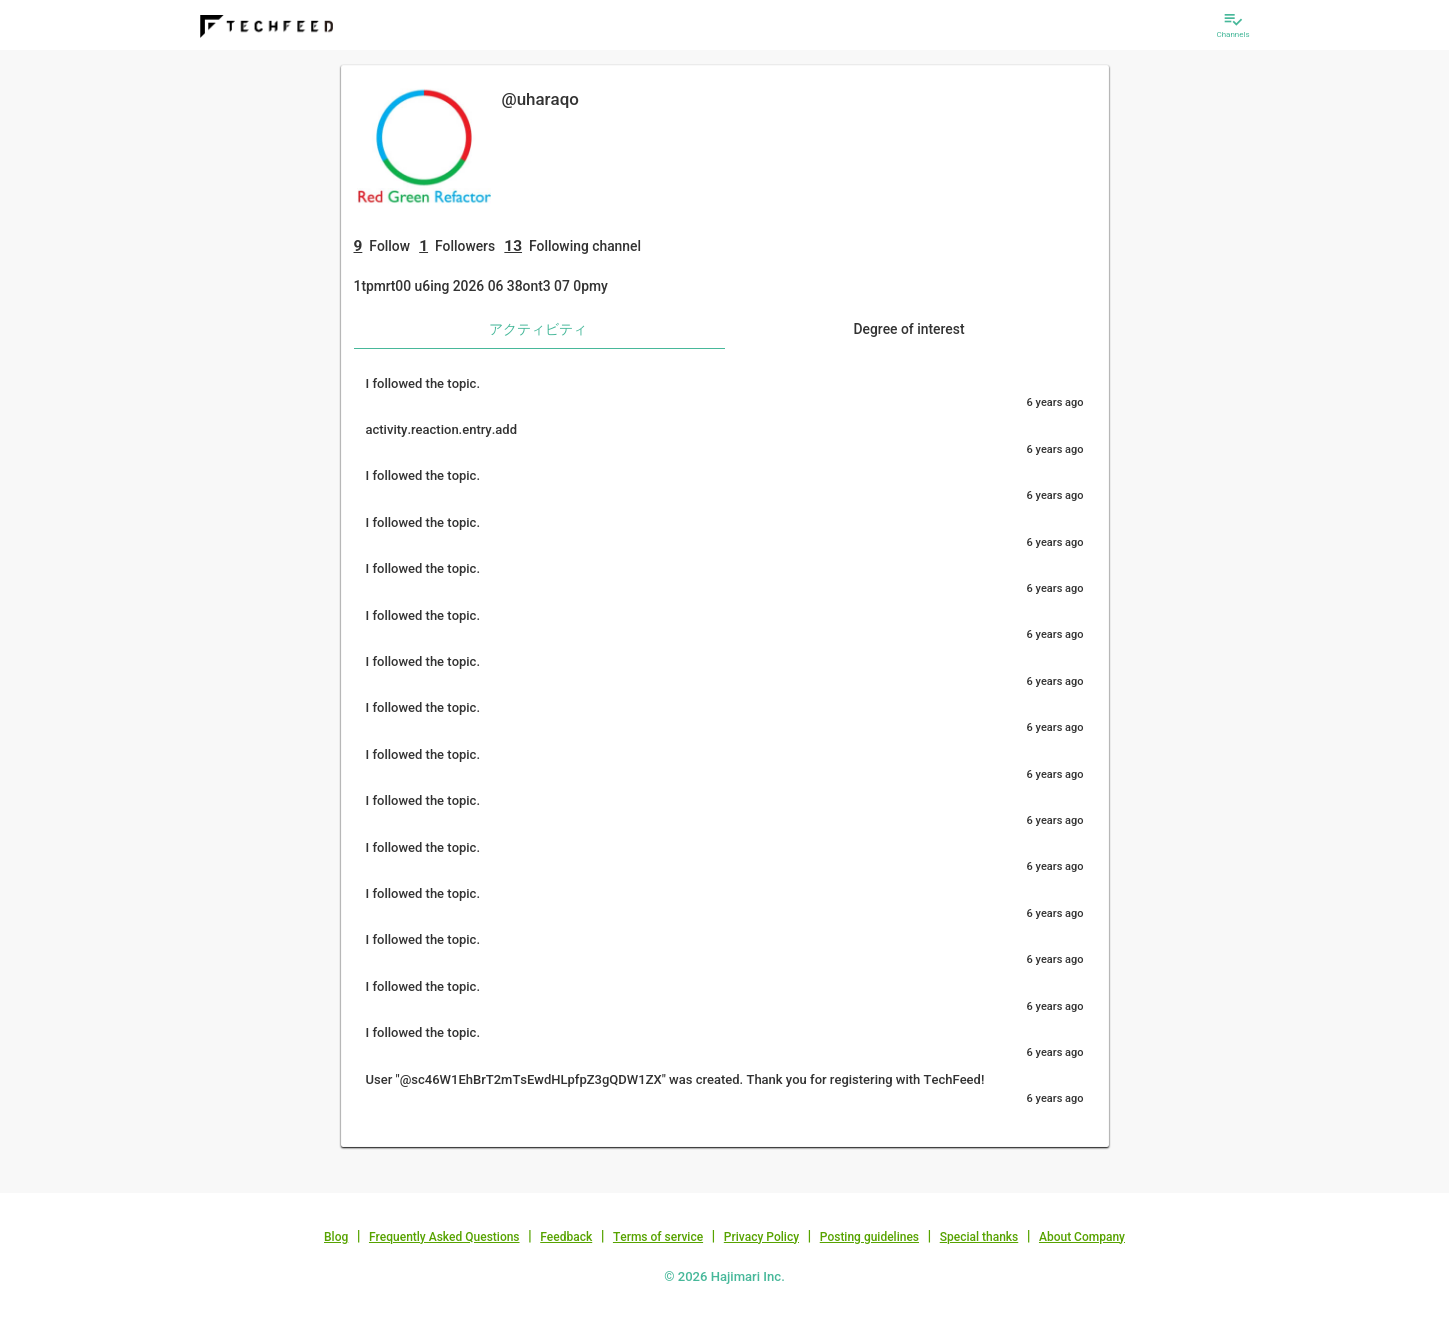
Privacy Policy (761, 1237)
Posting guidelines (869, 1237)
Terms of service (658, 1237)
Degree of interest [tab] (908, 329)
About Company (1082, 1237)
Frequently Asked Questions (444, 1237)
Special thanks (979, 1237)
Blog (336, 1237)
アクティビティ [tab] (538, 329)
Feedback (566, 1237)
